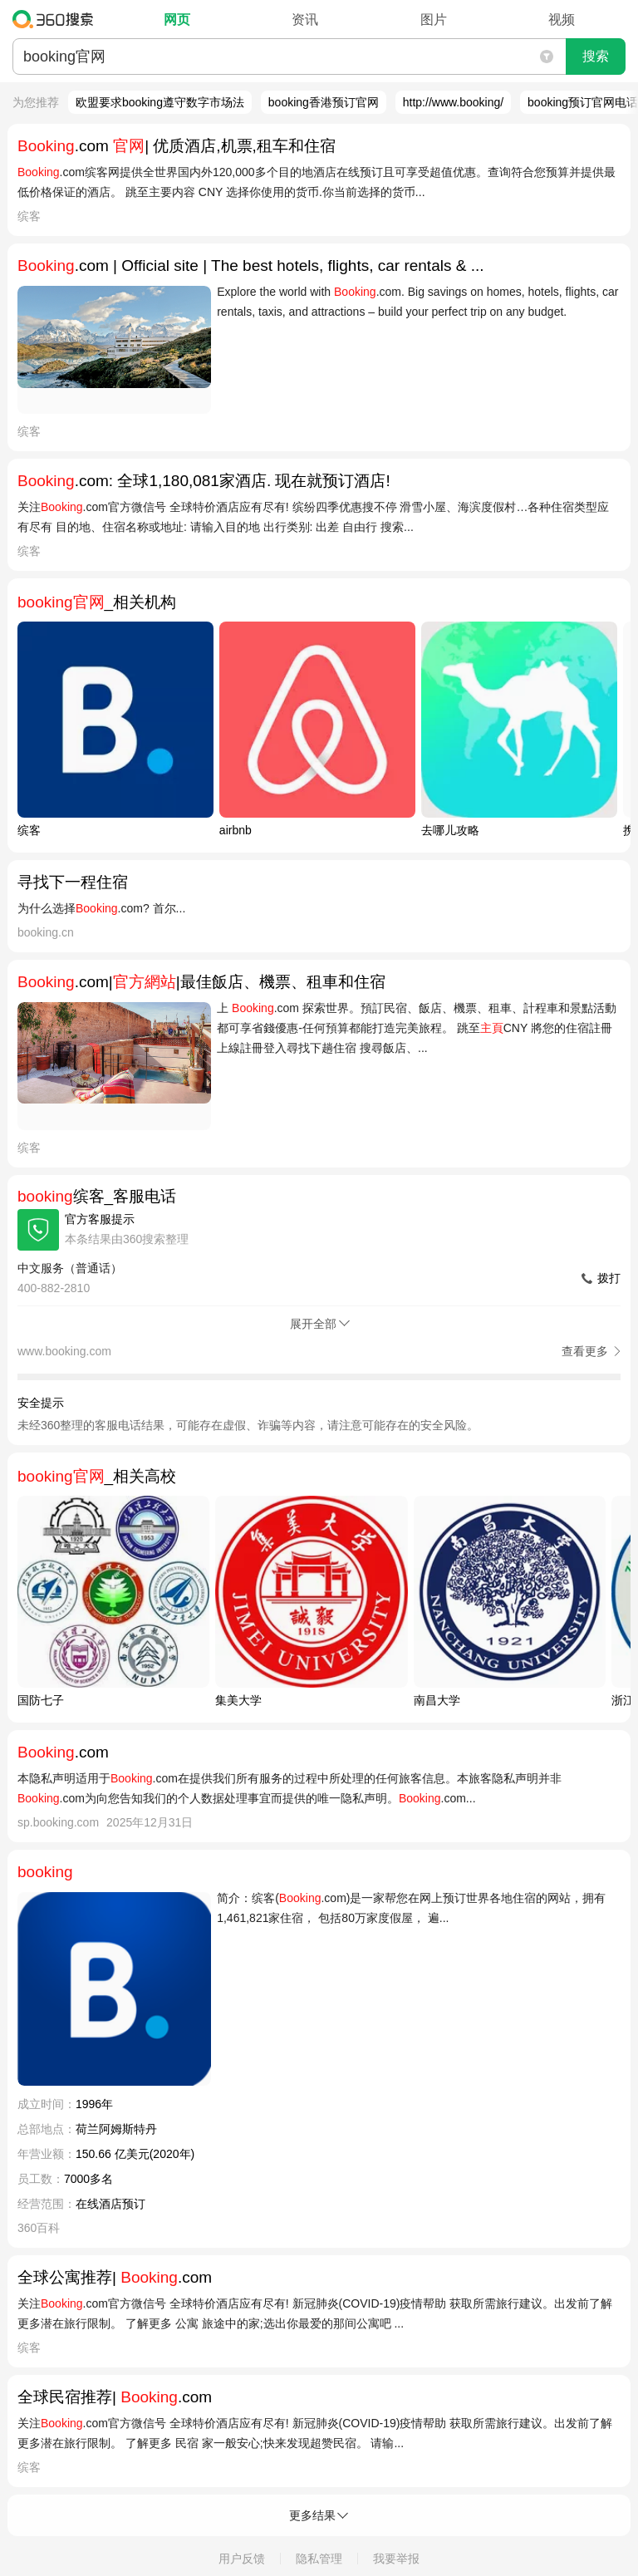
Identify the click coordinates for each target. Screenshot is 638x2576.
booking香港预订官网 (323, 102)
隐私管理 (319, 2558)
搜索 (595, 56)
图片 (433, 19)
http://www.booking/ (453, 102)
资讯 (305, 19)
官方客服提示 (100, 1219)
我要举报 (396, 2558)
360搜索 (56, 19)
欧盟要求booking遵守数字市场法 (160, 102)
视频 (561, 19)
